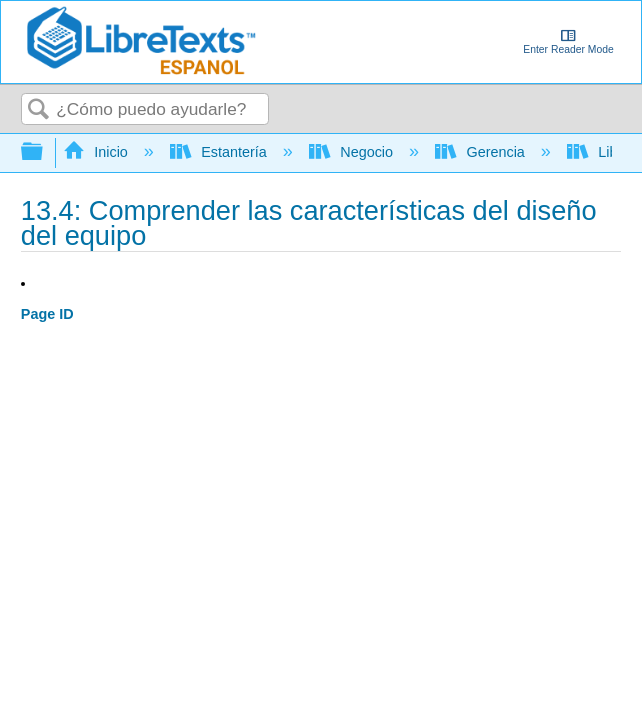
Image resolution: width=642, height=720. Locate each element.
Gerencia (482, 152)
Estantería (220, 152)
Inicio (97, 152)
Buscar (39, 110)
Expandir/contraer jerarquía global (45, 152)
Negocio (353, 152)
